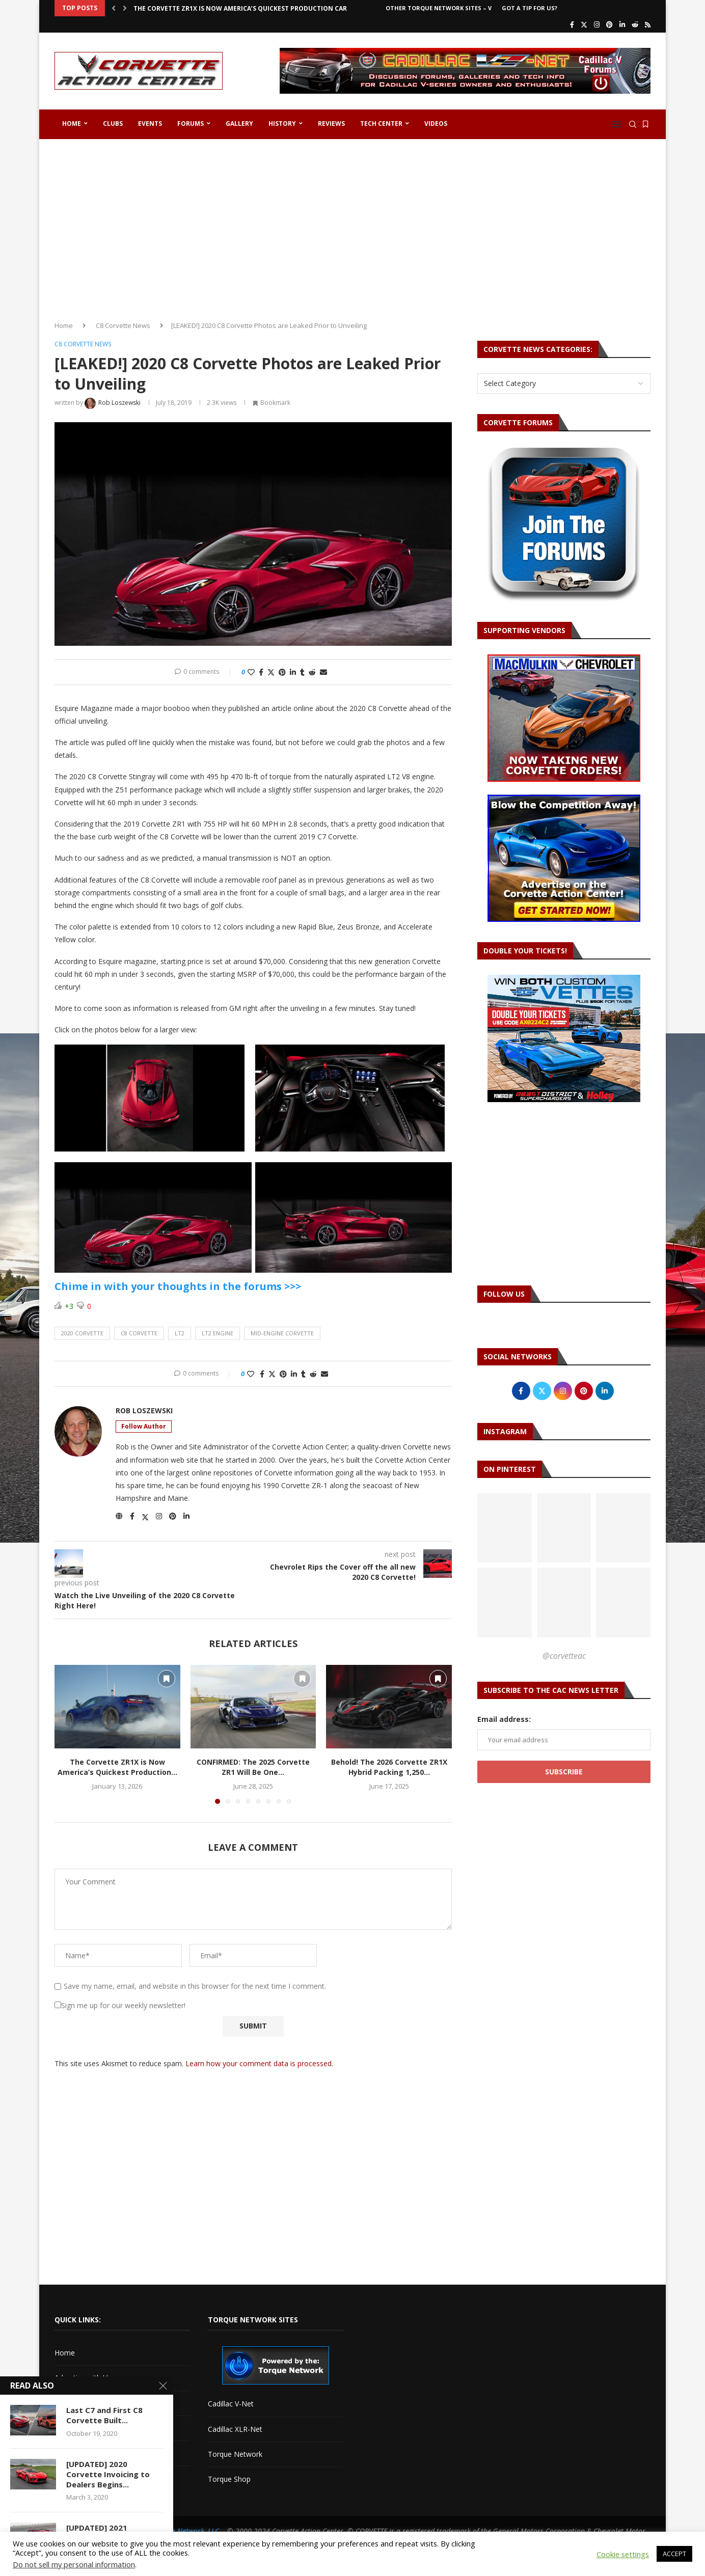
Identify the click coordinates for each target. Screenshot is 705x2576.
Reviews (331, 123)
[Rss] (647, 24)
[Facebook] (572, 24)
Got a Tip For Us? (529, 8)
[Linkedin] (622, 24)
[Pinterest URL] (504, 1528)
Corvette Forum (81, 2428)
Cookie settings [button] (622, 2554)
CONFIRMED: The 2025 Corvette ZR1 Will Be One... (253, 1767)
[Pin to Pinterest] (282, 672)
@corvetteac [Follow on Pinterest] (564, 1655)
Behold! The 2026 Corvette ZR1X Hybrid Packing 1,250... (389, 1767)
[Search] (633, 124)
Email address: (504, 1719)
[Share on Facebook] (261, 672)
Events (150, 123)
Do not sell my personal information (74, 2564)
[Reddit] (635, 24)
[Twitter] (584, 24)
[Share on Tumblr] (302, 672)
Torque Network (235, 2454)
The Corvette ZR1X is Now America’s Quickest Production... (117, 1767)
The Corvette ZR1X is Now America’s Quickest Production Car (240, 8)
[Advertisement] (352, 226)
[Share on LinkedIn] (293, 672)
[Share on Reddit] (312, 672)
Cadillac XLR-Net (235, 2429)
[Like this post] (251, 672)
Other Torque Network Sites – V (439, 8)
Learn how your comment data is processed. (259, 2063)
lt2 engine (217, 1333)
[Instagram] (597, 24)
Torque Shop (229, 2479)
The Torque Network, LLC (179, 2531)
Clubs (113, 123)
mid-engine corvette (282, 1333)
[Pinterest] (609, 24)
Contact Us (73, 2403)
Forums (190, 123)
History (282, 123)
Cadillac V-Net (231, 2403)
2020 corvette (82, 1333)
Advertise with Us (83, 2377)
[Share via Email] (323, 672)
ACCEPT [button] (674, 2553)
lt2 (179, 1333)
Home (71, 123)
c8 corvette (139, 1333)
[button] (113, 8)
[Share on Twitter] (271, 672)
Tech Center (381, 123)
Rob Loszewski (144, 1410)
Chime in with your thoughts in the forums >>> (178, 1286)
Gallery (239, 123)
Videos (435, 123)
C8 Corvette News (123, 325)
